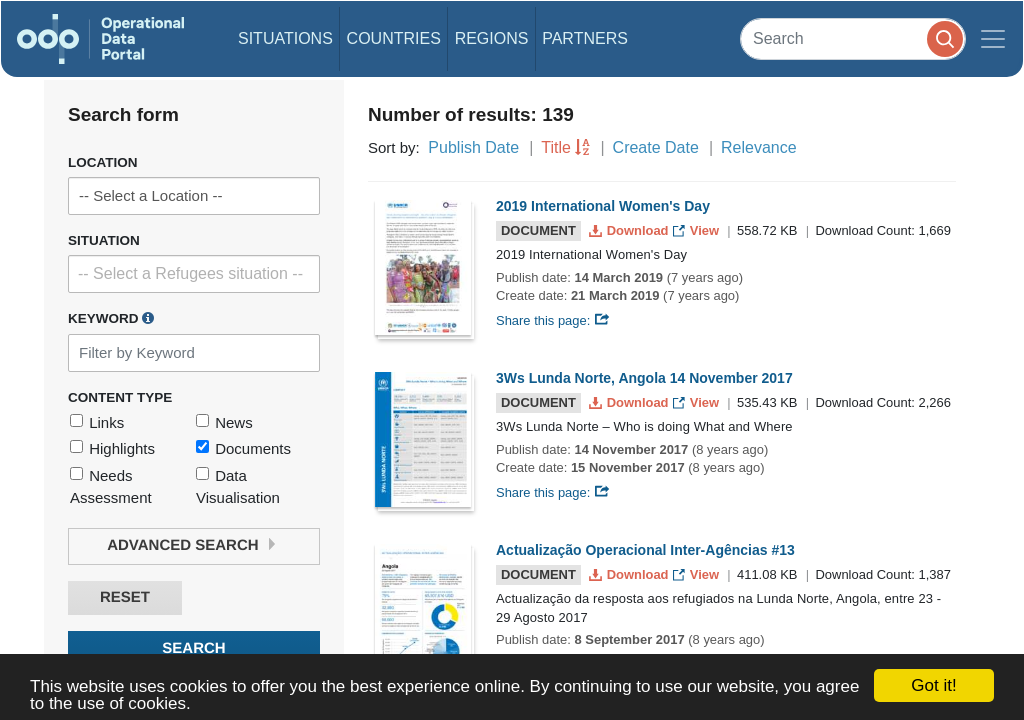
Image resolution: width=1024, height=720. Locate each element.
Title (556, 147)
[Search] (853, 38)
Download (630, 230)
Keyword (111, 318)
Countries (394, 38)
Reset (125, 597)
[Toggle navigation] (993, 39)
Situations (285, 38)
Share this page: (553, 320)
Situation (104, 240)
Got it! (933, 685)
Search (193, 648)
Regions (492, 38)
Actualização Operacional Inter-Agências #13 (645, 550)
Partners (585, 38)
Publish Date (473, 147)
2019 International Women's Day (603, 206)
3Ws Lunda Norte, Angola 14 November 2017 (644, 378)
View (697, 230)
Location (103, 162)
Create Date (656, 147)
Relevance (759, 147)
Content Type (120, 397)
